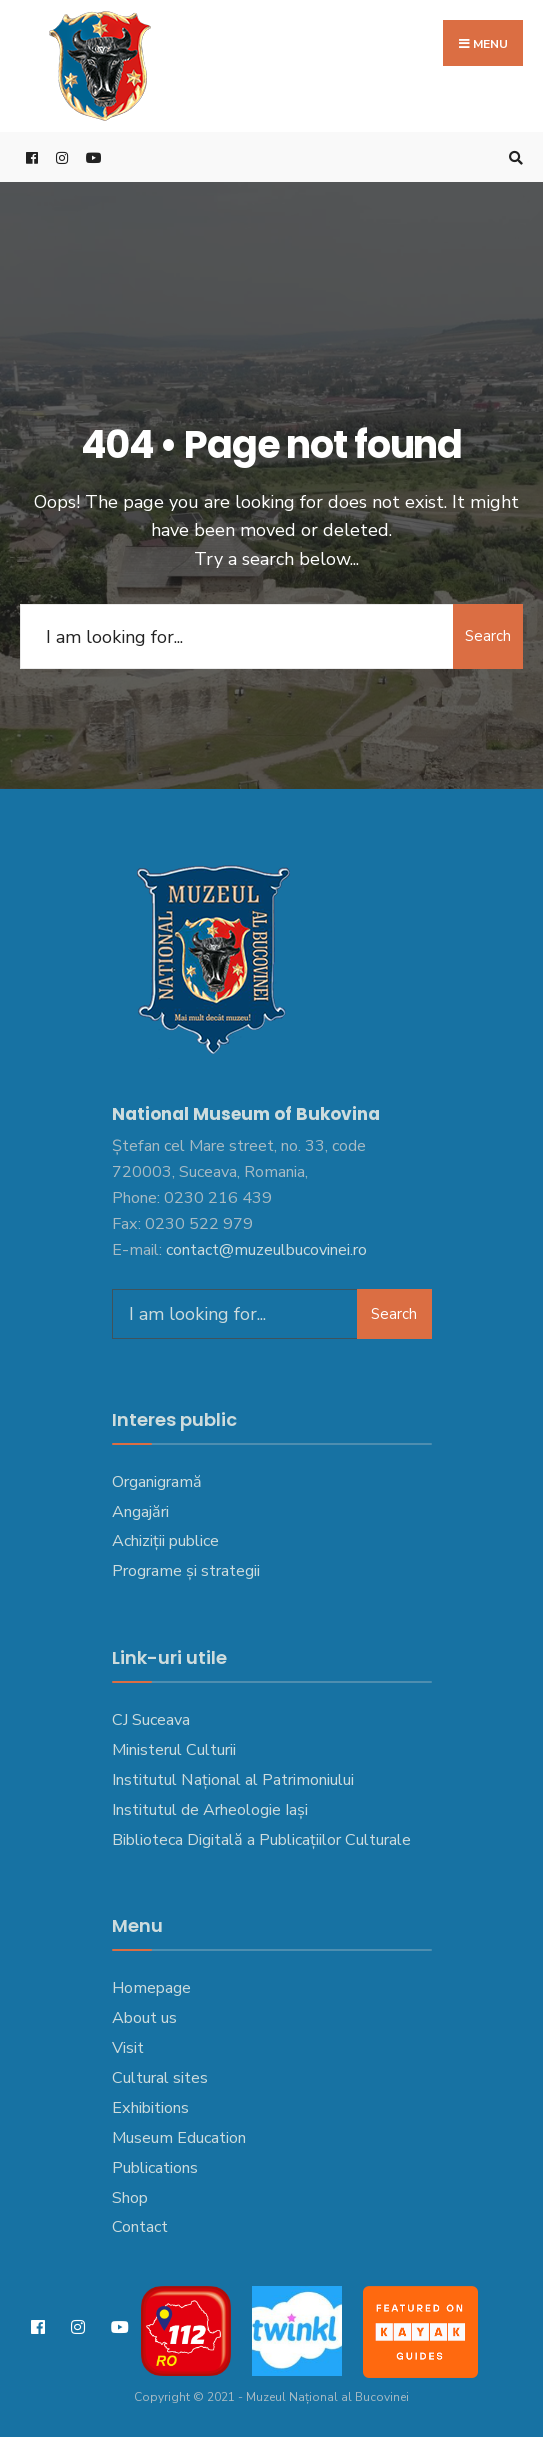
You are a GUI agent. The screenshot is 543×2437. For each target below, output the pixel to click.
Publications (155, 2168)
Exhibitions (150, 2108)
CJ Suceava (151, 1720)
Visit (128, 2048)
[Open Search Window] (513, 157)
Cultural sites (160, 2078)
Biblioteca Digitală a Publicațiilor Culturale (261, 1840)
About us (144, 2018)
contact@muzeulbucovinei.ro (266, 1250)
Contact (140, 2227)
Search (488, 636)
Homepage (151, 1988)
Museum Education (179, 2138)
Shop (130, 2198)
